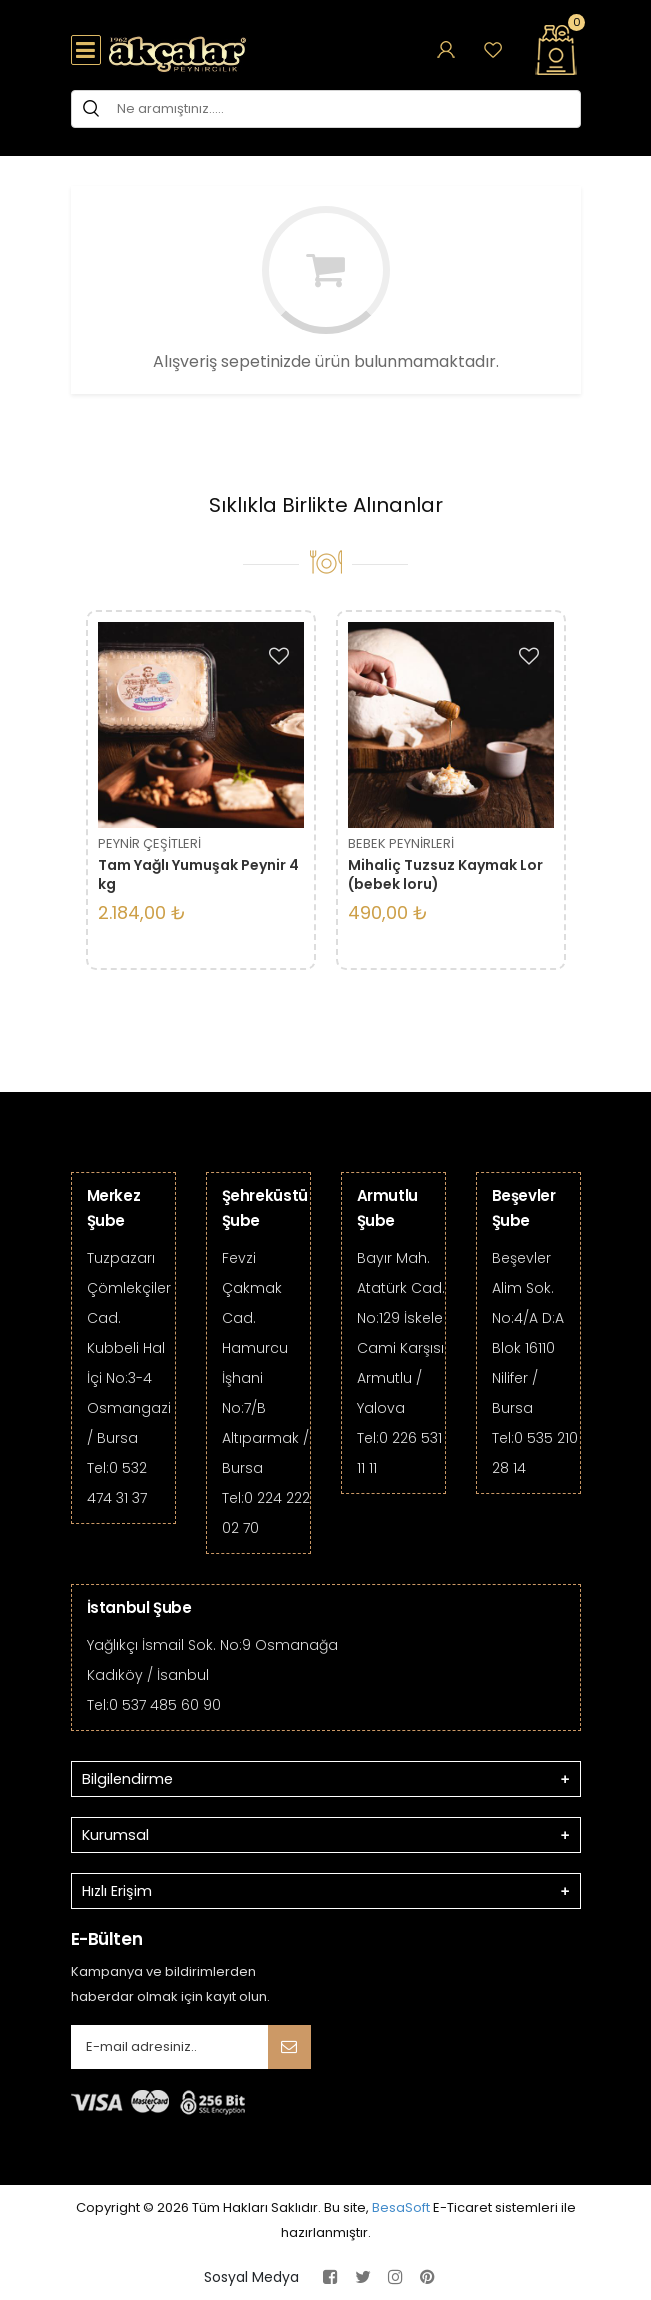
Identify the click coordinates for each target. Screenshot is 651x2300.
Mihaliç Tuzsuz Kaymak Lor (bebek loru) (445, 874)
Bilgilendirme (127, 1779)
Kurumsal (115, 1835)
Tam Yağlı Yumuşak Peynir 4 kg (198, 874)
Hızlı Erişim (117, 1891)
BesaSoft (401, 2207)
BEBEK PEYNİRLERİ (401, 843)
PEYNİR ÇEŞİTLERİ (149, 843)
